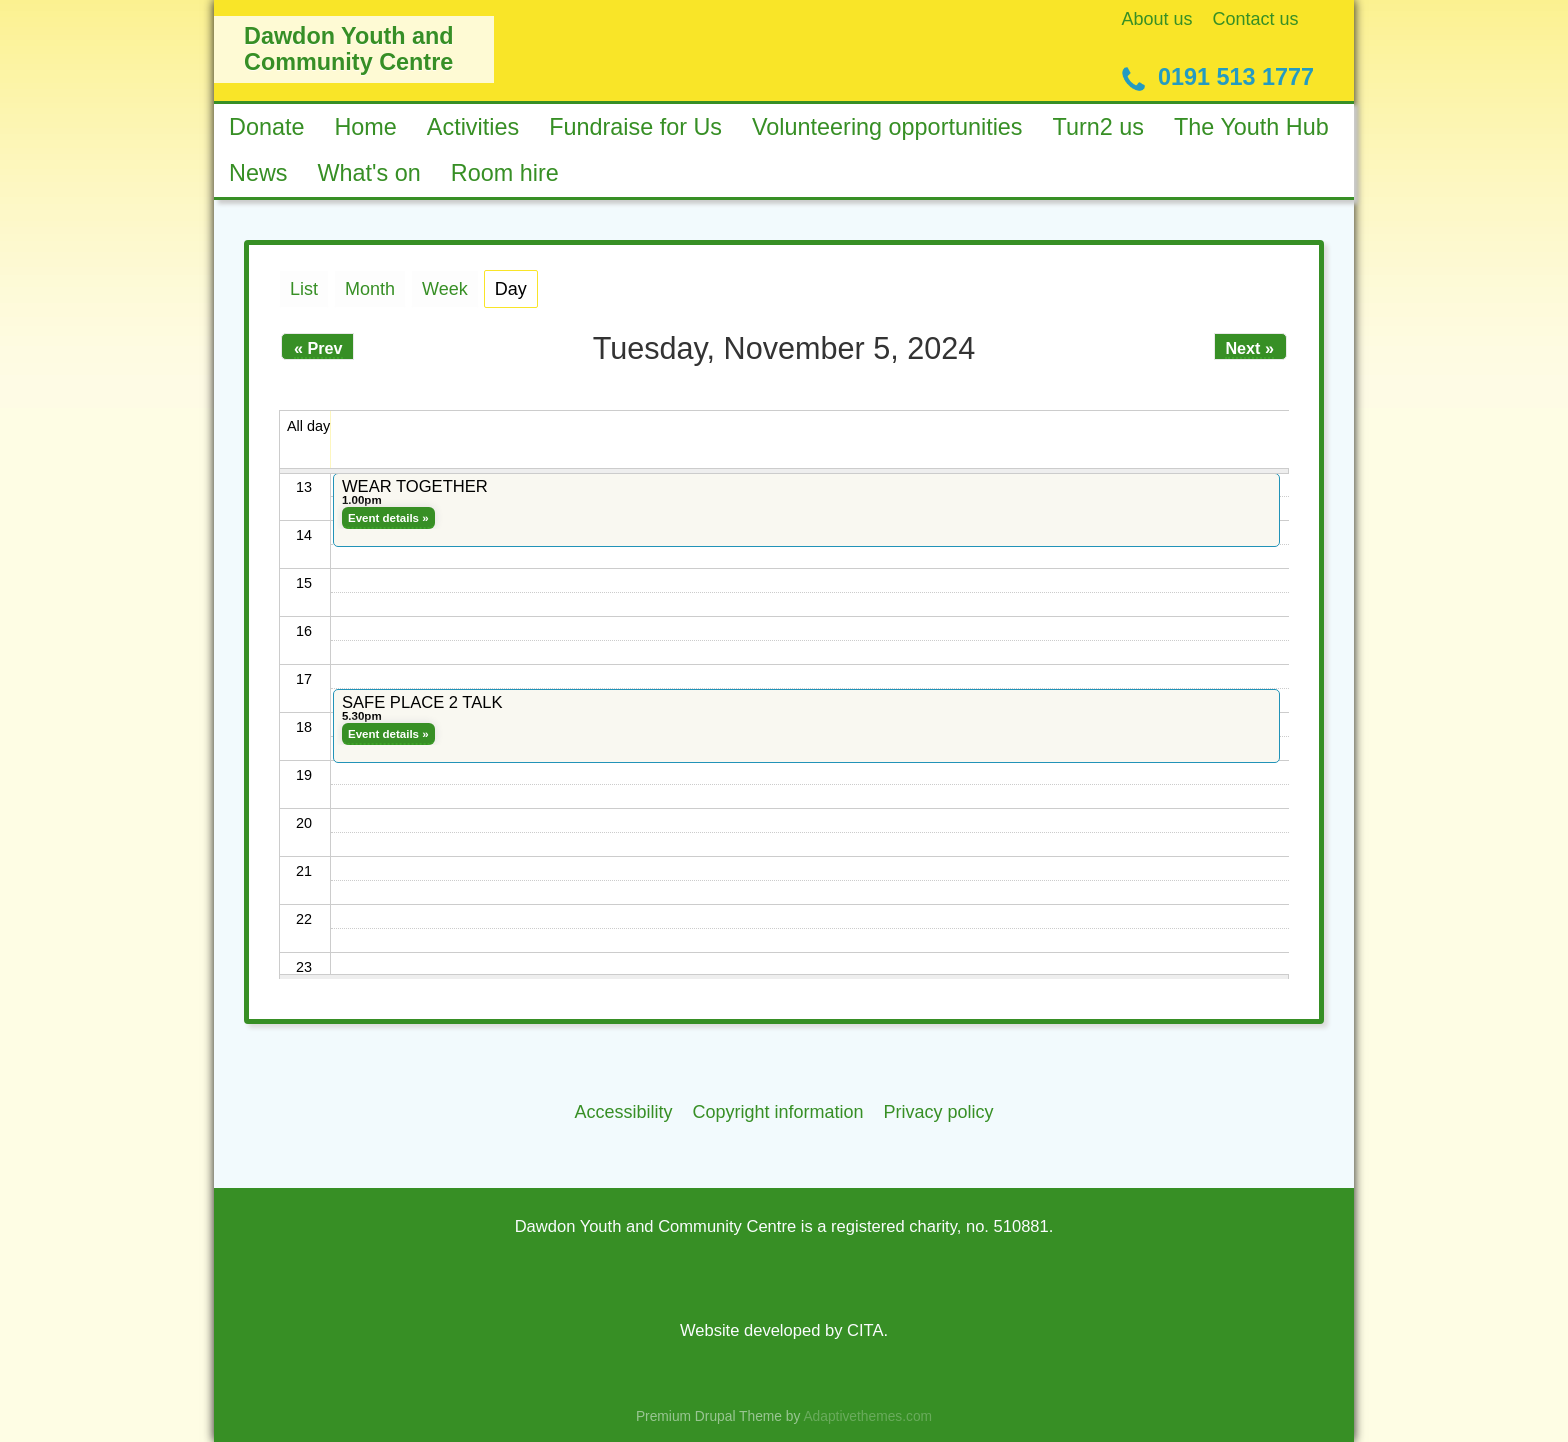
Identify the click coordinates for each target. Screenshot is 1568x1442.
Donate (266, 127)
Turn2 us (1098, 127)
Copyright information (777, 1112)
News (258, 173)
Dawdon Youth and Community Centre (349, 49)
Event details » (388, 518)
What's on (369, 173)
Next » (1249, 348)
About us (1157, 19)
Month (370, 289)
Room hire (505, 173)
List (304, 289)
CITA (865, 1330)
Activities (473, 127)
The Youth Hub (1251, 127)
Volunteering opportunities (887, 127)
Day (516, 285)
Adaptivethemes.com (867, 1416)
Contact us (1256, 19)
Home (365, 127)
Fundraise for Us (635, 127)
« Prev (318, 348)
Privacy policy (939, 1112)
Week (445, 289)
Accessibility (623, 1112)
